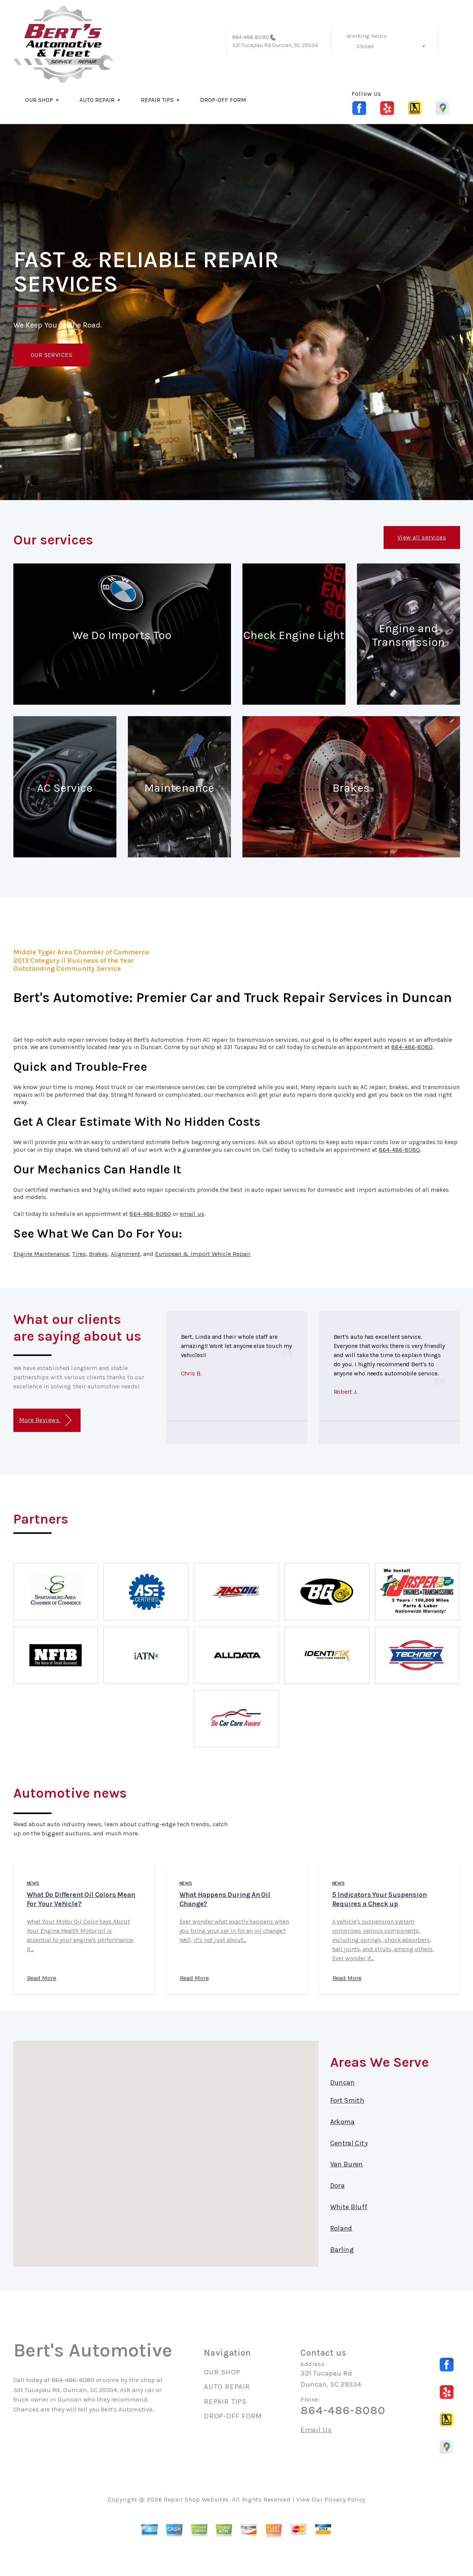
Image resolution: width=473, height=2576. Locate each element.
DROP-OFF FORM (223, 99)
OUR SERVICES (52, 354)
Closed (365, 46)
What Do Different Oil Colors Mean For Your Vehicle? (81, 1899)
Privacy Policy (344, 2499)
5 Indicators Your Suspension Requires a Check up (379, 1899)
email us (192, 1213)
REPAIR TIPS (157, 99)
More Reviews (45, 1420)
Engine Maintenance (41, 1253)
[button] (166, 2147)
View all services (421, 537)
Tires (79, 1253)
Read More (41, 1978)
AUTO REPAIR (97, 99)
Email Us (316, 2430)
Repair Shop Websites (196, 2499)
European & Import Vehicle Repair (203, 1253)
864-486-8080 (250, 37)
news (33, 1883)
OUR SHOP (39, 99)
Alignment (125, 1253)
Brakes (98, 1253)
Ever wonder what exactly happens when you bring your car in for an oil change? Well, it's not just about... (234, 1930)
